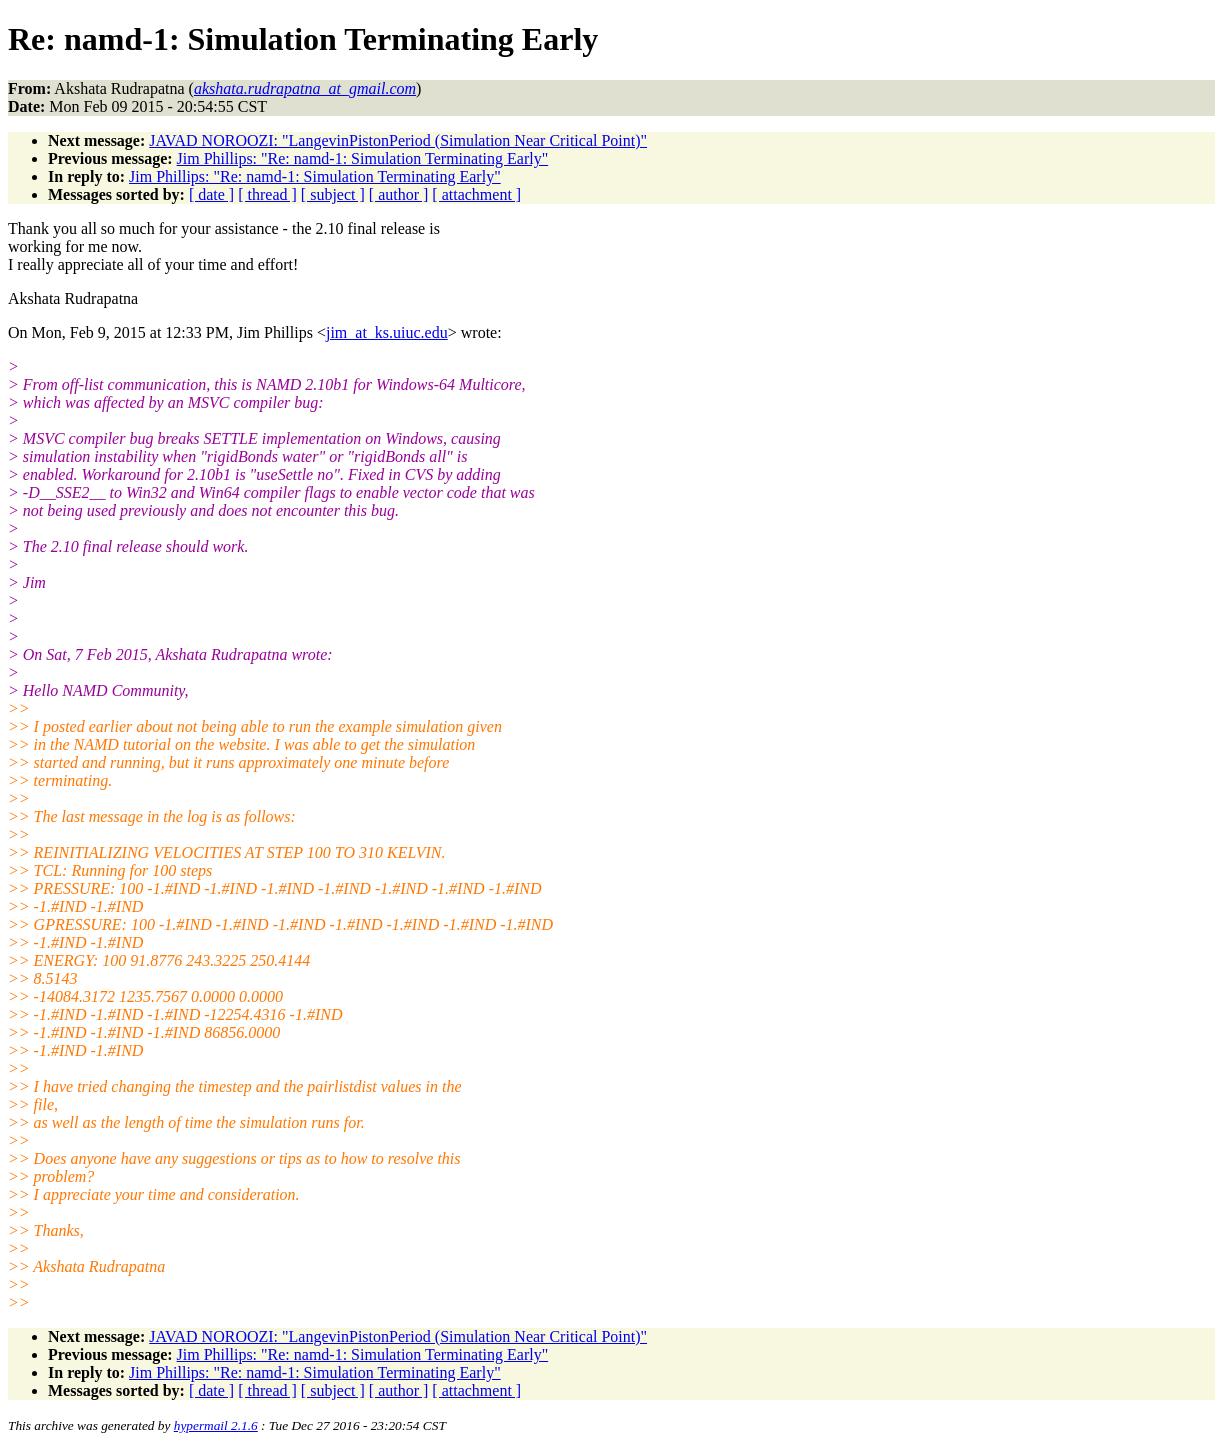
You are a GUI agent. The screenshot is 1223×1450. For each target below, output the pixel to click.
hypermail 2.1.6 (216, 1425)
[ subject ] (333, 194)
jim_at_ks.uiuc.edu (387, 332)
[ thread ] (267, 194)
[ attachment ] (476, 194)
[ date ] (211, 194)
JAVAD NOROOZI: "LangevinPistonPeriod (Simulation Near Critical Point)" (398, 140)
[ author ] (399, 194)
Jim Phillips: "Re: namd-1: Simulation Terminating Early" (363, 158)
